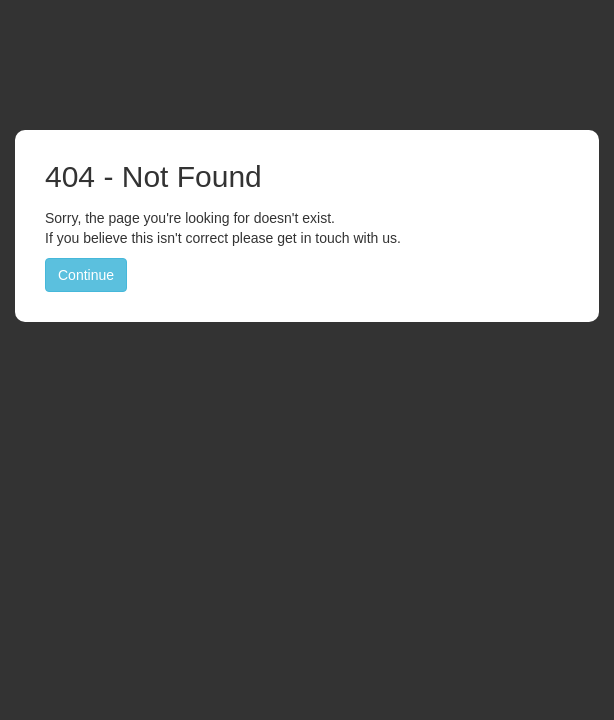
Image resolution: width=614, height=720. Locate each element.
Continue (86, 275)
